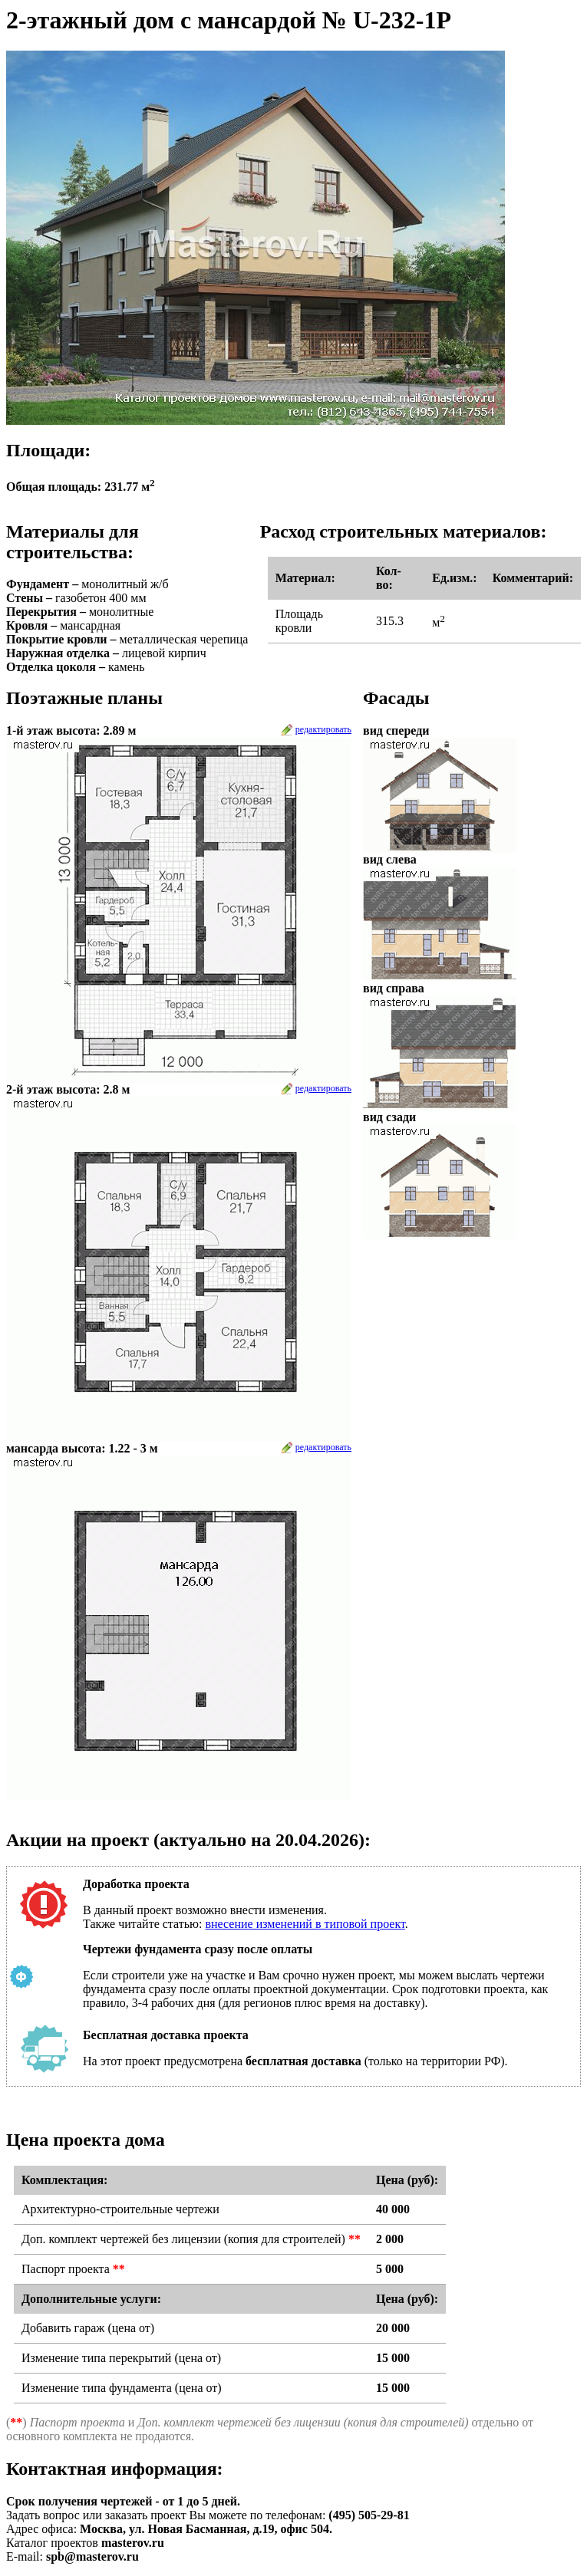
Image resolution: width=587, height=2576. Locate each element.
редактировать (323, 729)
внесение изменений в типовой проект (304, 1923)
